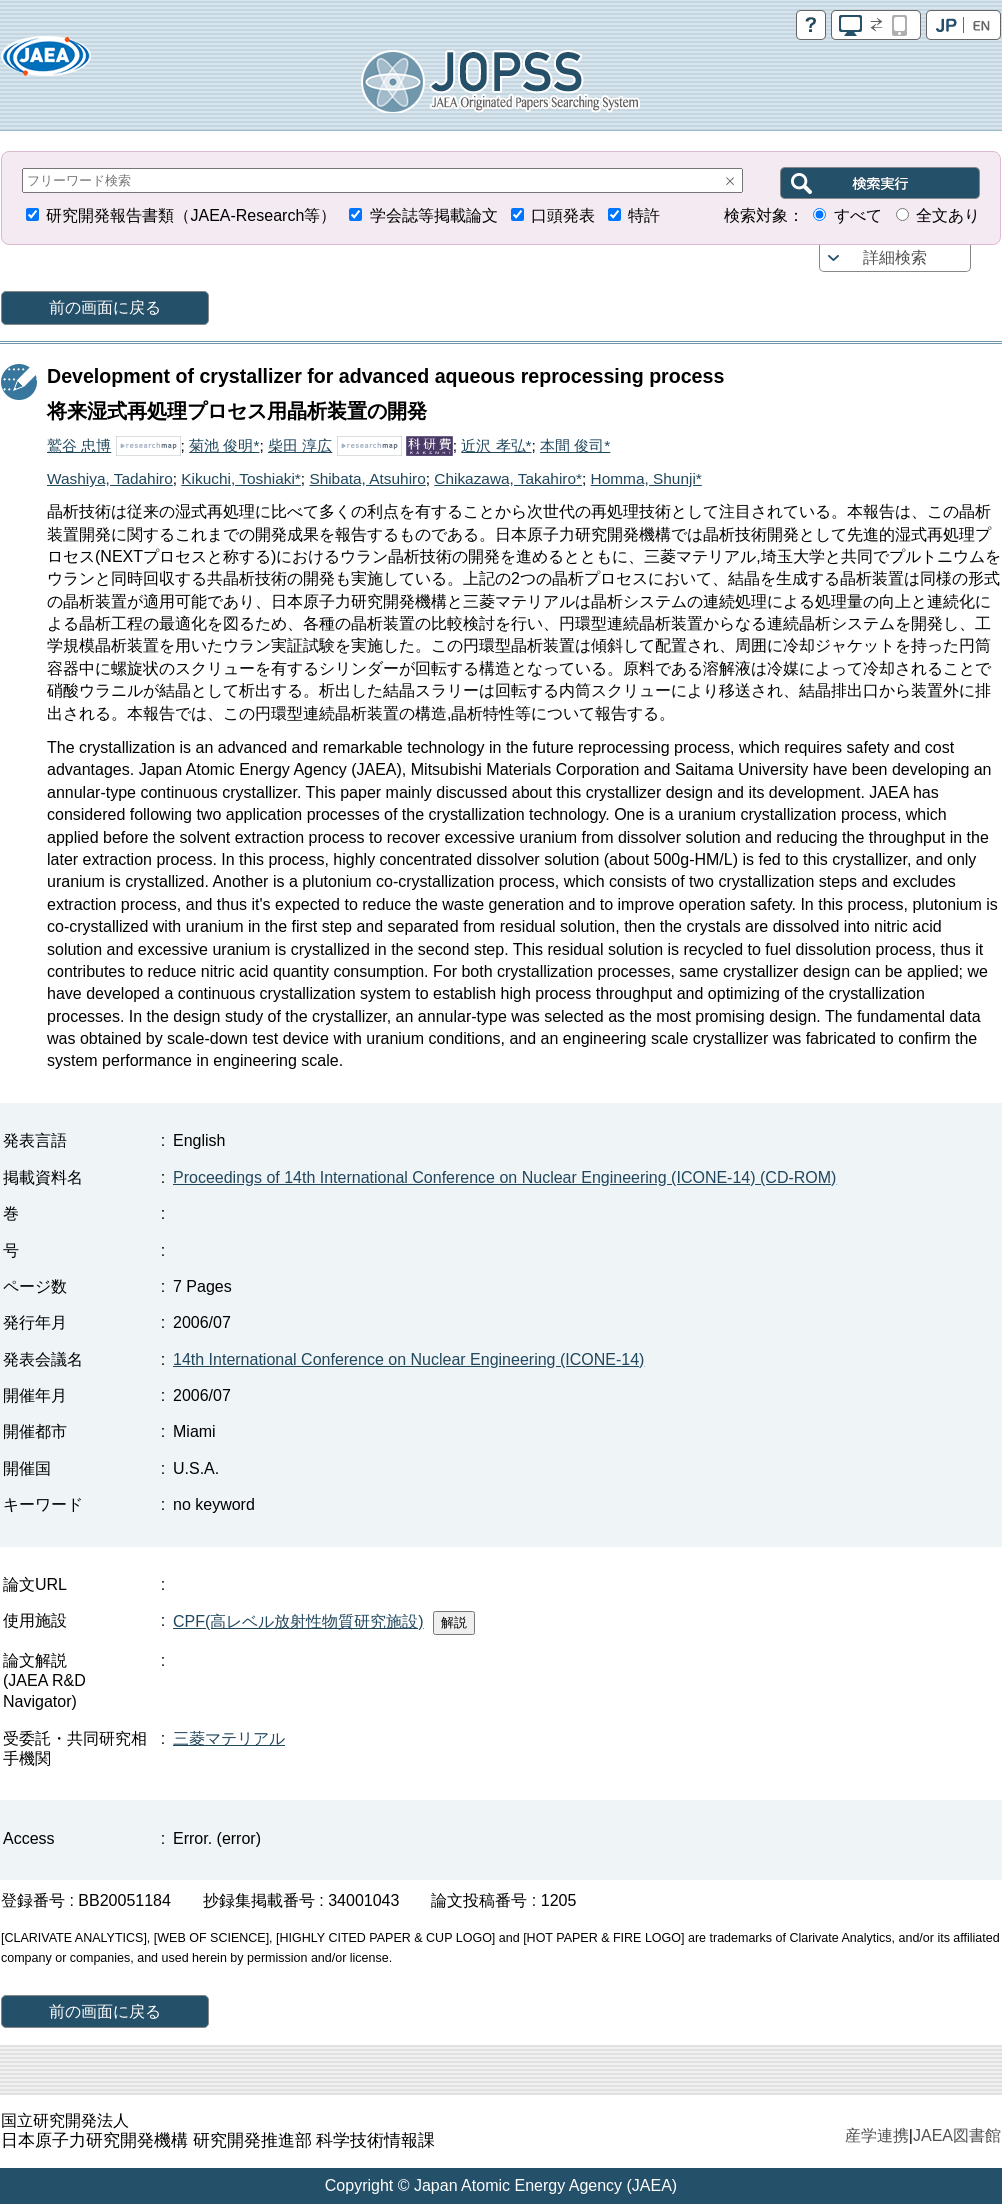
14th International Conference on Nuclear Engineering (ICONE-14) (408, 1359)
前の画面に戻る (105, 307)
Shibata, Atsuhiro (367, 478)
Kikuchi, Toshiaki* (240, 478)
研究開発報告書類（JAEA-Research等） (191, 215)
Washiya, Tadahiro (110, 478)
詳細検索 (895, 257)
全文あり (948, 215)
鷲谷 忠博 (79, 445)
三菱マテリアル (229, 1738)
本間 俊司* (575, 445)
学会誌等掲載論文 (434, 215)
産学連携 (877, 2135)
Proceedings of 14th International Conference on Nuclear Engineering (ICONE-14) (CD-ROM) (504, 1177)
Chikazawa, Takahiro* (508, 478)
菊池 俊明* (224, 445)
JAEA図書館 (957, 2135)
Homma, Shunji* (646, 478)
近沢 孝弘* (496, 445)
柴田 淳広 (300, 445)
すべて (858, 215)
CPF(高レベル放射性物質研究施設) (298, 1621)
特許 (644, 215)
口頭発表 (563, 215)
